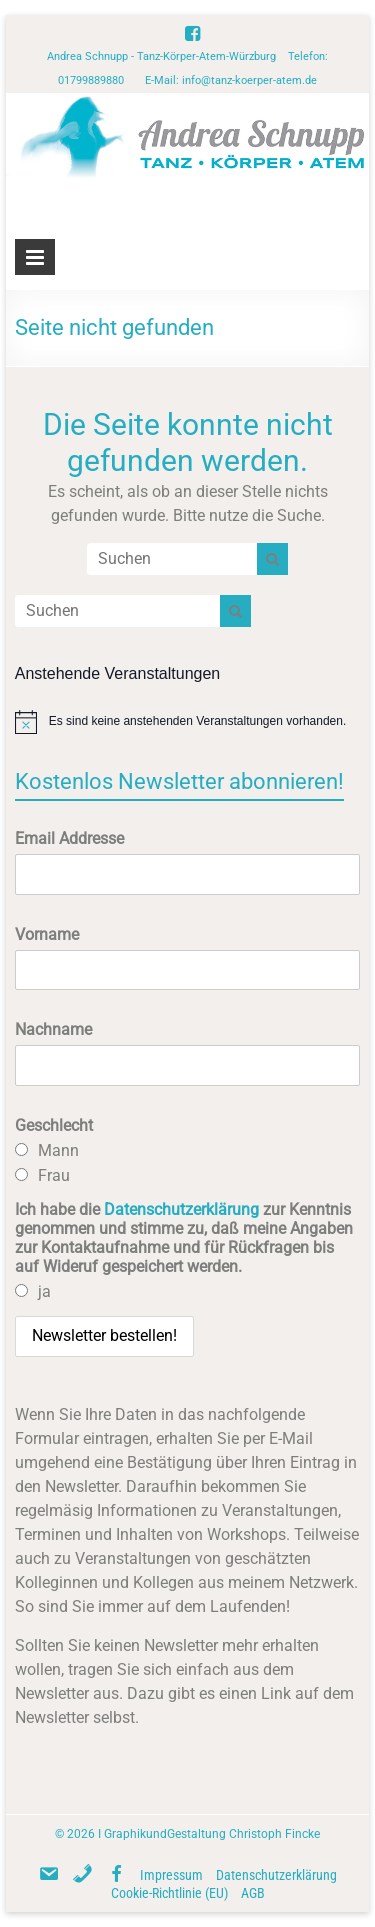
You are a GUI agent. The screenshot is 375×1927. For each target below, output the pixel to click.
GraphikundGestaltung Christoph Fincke (212, 1834)
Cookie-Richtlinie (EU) (169, 1893)
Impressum (171, 1875)
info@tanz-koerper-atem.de (249, 80)
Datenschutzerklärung (181, 1209)
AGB (253, 1893)
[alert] (188, 722)
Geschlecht (54, 1125)
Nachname (53, 1029)
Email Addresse (69, 838)
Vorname (47, 934)
